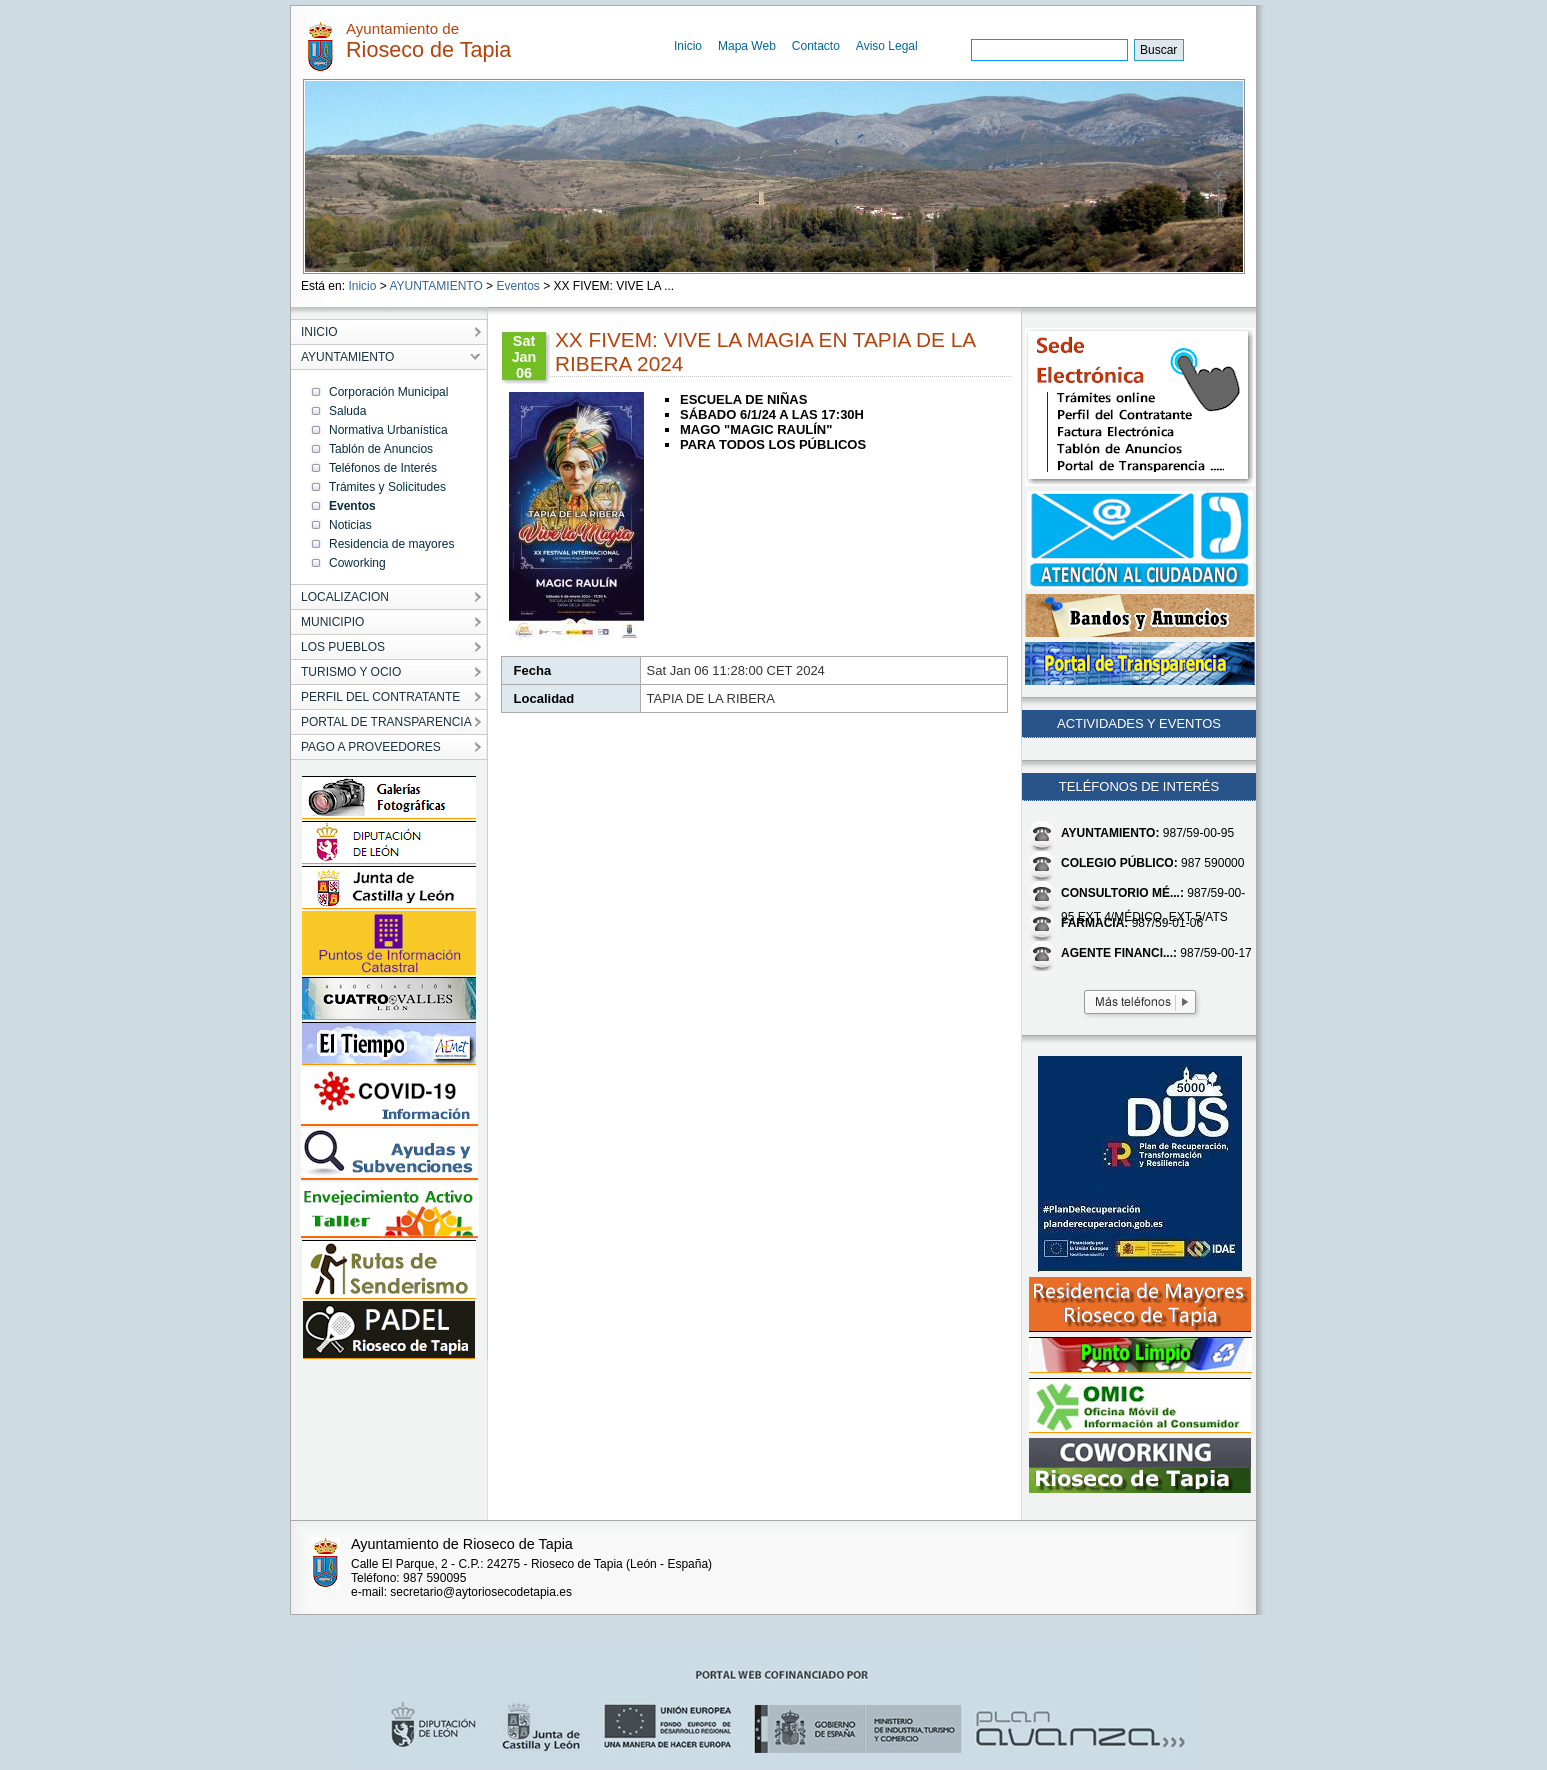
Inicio (688, 46)
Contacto (816, 46)
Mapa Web (747, 46)
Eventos (517, 286)
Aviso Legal (887, 46)
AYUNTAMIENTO (435, 286)
